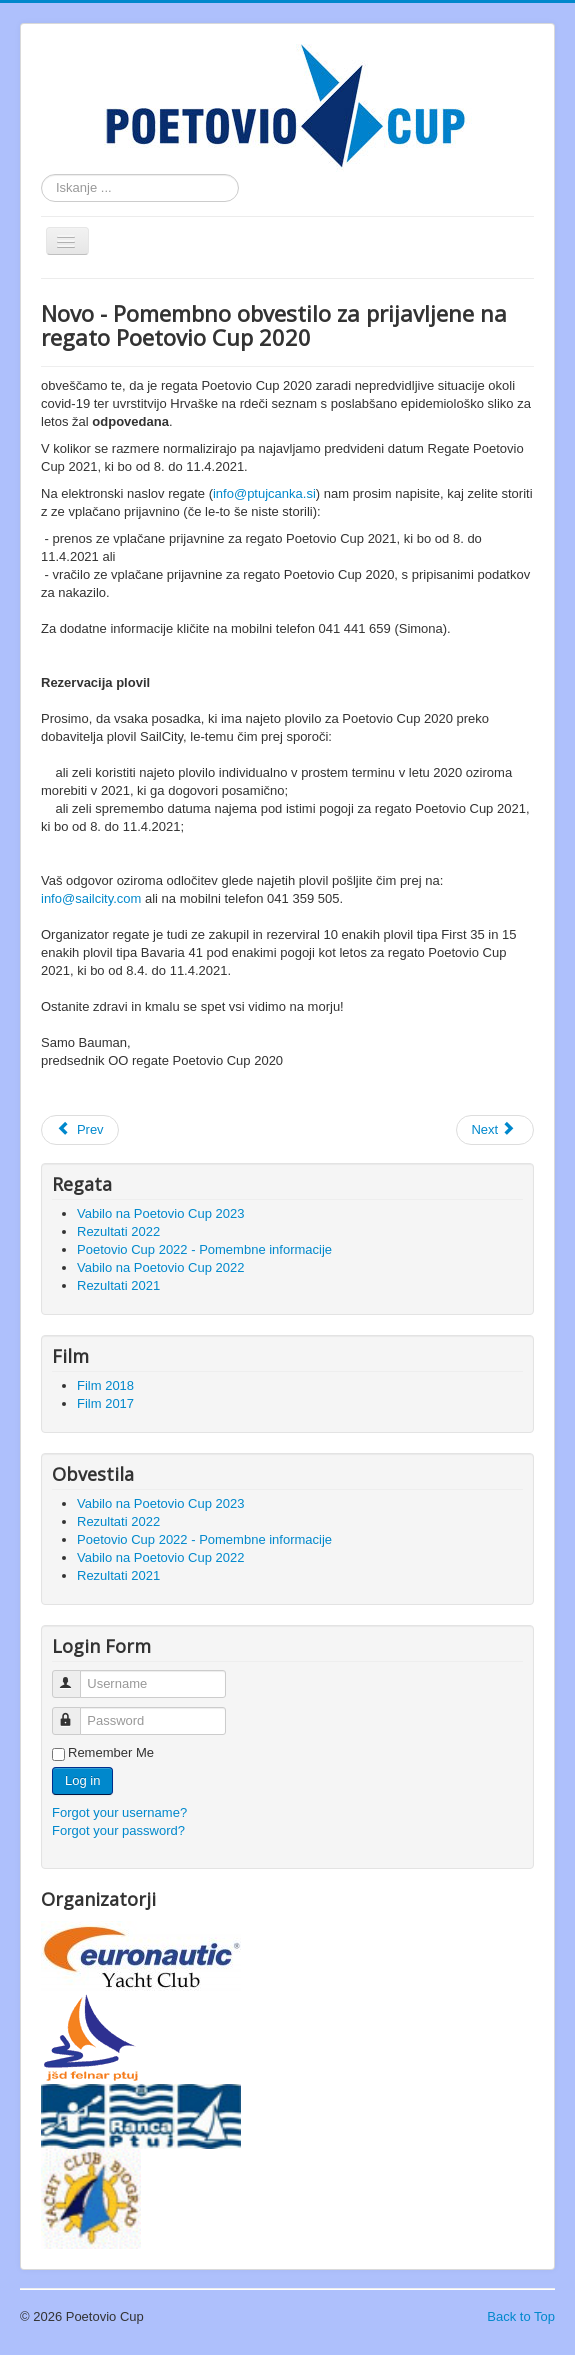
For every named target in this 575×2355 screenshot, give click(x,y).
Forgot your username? (119, 1812)
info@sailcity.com (91, 898)
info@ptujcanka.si (264, 493)
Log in (82, 1780)
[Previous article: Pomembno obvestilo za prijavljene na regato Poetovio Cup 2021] (80, 1130)
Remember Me (111, 1752)
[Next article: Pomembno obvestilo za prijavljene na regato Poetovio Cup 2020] (495, 1130)
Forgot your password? (118, 1830)
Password (75, 1712)
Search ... (41, 174)
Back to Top (521, 2316)
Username (75, 1675)
